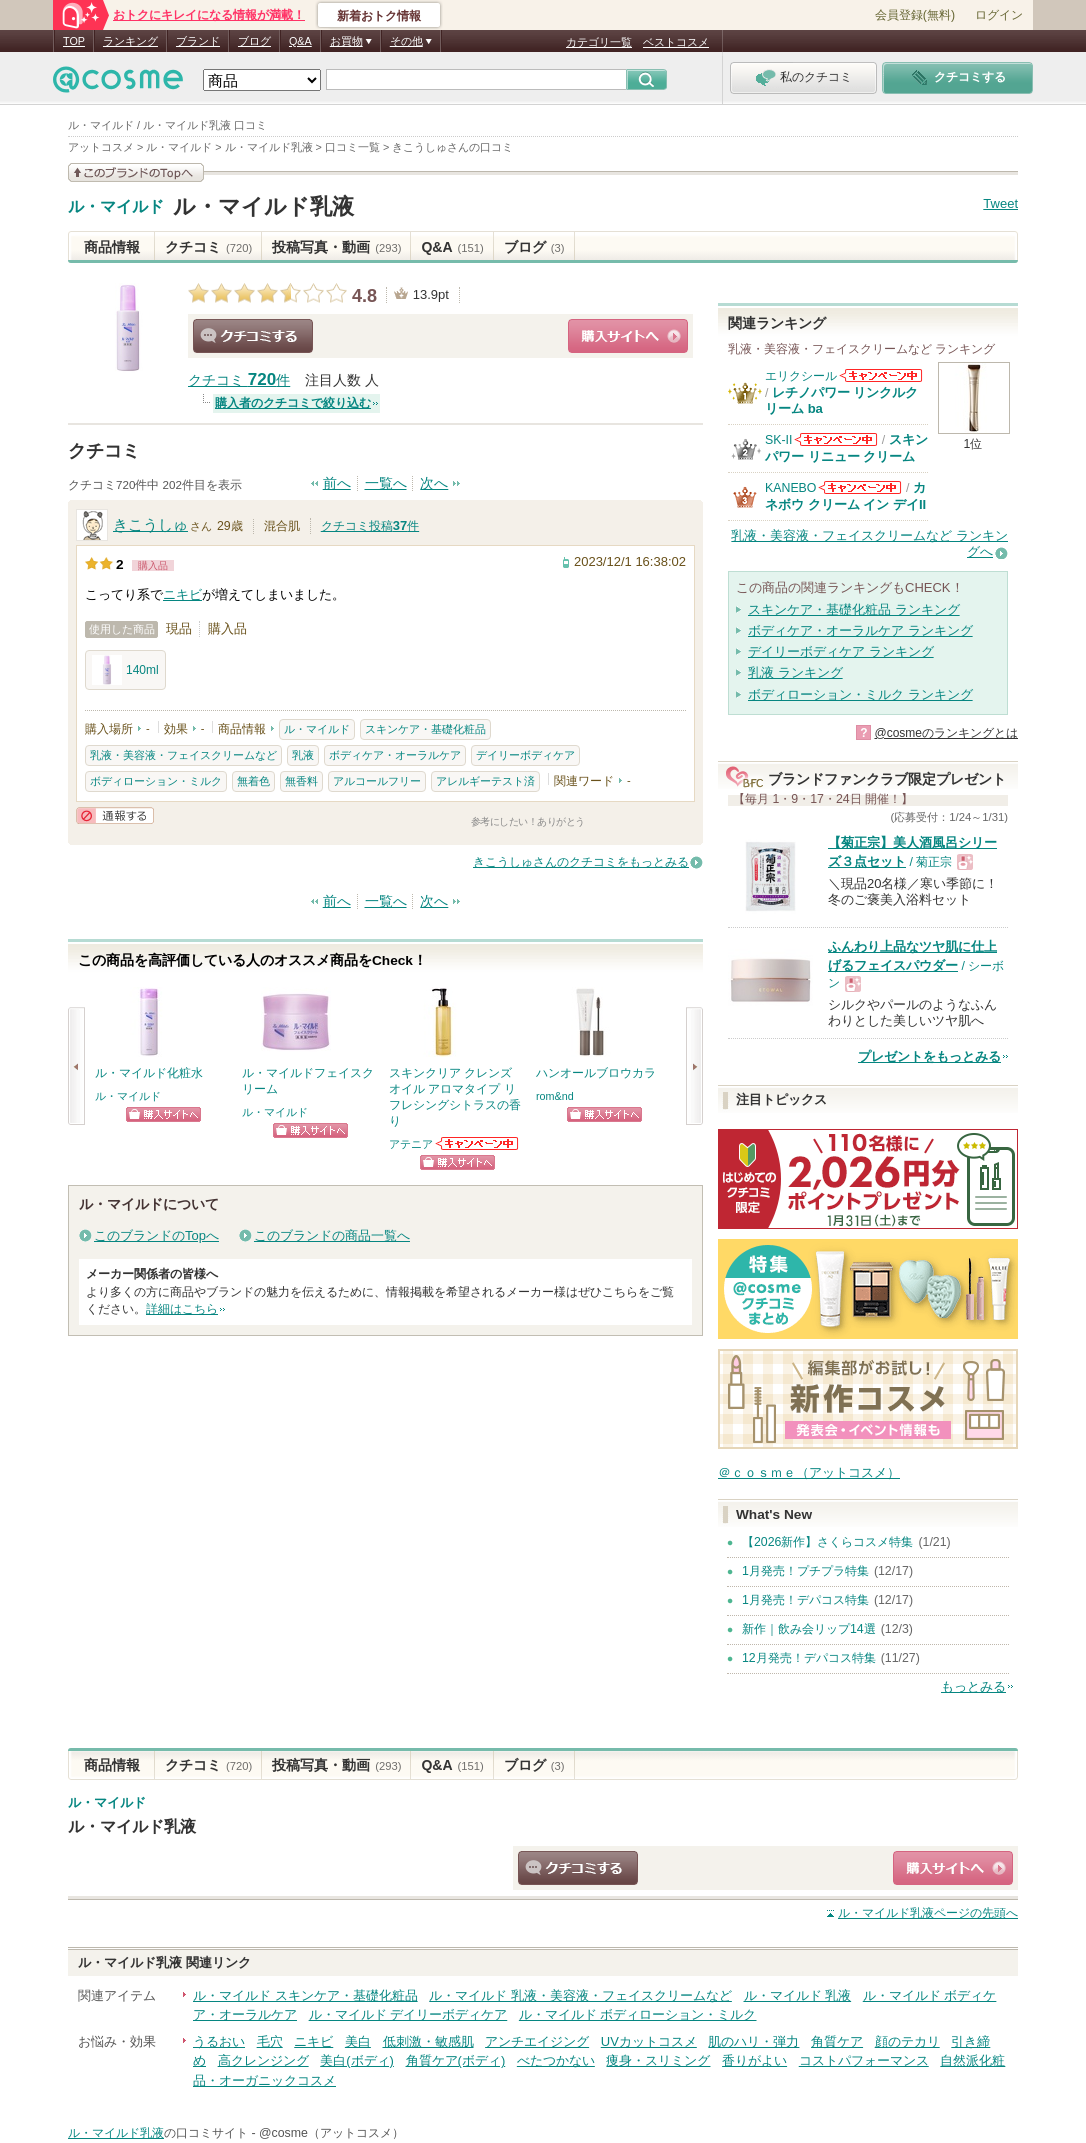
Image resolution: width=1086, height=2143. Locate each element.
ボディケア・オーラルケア (395, 755)
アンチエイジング (537, 2041)
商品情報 (112, 247)
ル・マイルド (116, 207)
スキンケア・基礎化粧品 (425, 729)
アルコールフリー (377, 781)
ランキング (130, 41)
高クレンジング (263, 2060)
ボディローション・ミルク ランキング (860, 694)
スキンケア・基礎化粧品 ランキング (854, 609)
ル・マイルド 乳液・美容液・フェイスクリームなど (580, 1995)
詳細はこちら (182, 1309)
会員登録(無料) (915, 15)
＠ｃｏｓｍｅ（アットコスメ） (809, 1472)
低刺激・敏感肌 (428, 2041)
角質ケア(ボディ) (456, 2060)
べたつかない (556, 2060)
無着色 (253, 781)
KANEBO (790, 488)
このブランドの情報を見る (136, 172)
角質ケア (837, 2041)
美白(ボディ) (357, 2060)
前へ (337, 483)
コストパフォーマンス (864, 2060)
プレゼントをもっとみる (929, 1056)
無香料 (301, 781)
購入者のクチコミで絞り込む (293, 403)
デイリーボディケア (525, 755)
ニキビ (182, 594)
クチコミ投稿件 (370, 526)
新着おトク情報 (379, 16)
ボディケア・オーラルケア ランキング (860, 630)
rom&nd (555, 1096)
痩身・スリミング (658, 2060)
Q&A (300, 41)
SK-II (778, 440)
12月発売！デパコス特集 (809, 1658)
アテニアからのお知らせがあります (478, 1143)
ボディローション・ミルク (156, 781)
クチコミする (253, 336)
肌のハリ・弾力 (753, 2041)
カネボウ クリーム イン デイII (845, 495)
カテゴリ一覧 (599, 42)
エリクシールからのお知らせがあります (881, 375)
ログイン (999, 15)
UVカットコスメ (649, 2041)
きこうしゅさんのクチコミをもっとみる (581, 862)
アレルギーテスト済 (485, 781)
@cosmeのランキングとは (946, 733)
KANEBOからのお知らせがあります (860, 487)
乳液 (303, 755)
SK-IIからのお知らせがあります (836, 439)
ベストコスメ (676, 42)
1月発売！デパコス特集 (805, 1600)
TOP (74, 41)
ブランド (198, 41)
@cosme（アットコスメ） (331, 2133)
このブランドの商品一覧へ (332, 1235)
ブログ (254, 41)
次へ (434, 483)
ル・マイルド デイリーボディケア (408, 2014)
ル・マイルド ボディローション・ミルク (638, 2014)
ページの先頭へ (928, 1913)
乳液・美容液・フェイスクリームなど (183, 755)
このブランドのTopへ (156, 1235)
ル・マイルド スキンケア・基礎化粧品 (305, 1995)
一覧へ (386, 483)
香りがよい (754, 2060)
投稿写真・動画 (336, 247)
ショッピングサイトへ (628, 336)
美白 (358, 2041)
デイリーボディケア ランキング (841, 651)
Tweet (1000, 203)
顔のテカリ (907, 2041)
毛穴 (270, 2041)
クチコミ (208, 247)
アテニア (411, 1144)
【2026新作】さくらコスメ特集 (827, 1542)
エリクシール (801, 376)
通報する (115, 815)
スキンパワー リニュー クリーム (846, 447)
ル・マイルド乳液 (263, 206)
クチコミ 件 (239, 380)
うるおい (219, 2041)
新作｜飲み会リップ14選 (809, 1629)
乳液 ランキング (795, 672)
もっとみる (973, 1686)
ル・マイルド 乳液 (798, 1995)
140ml (125, 670)
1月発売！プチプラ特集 (805, 1571)
